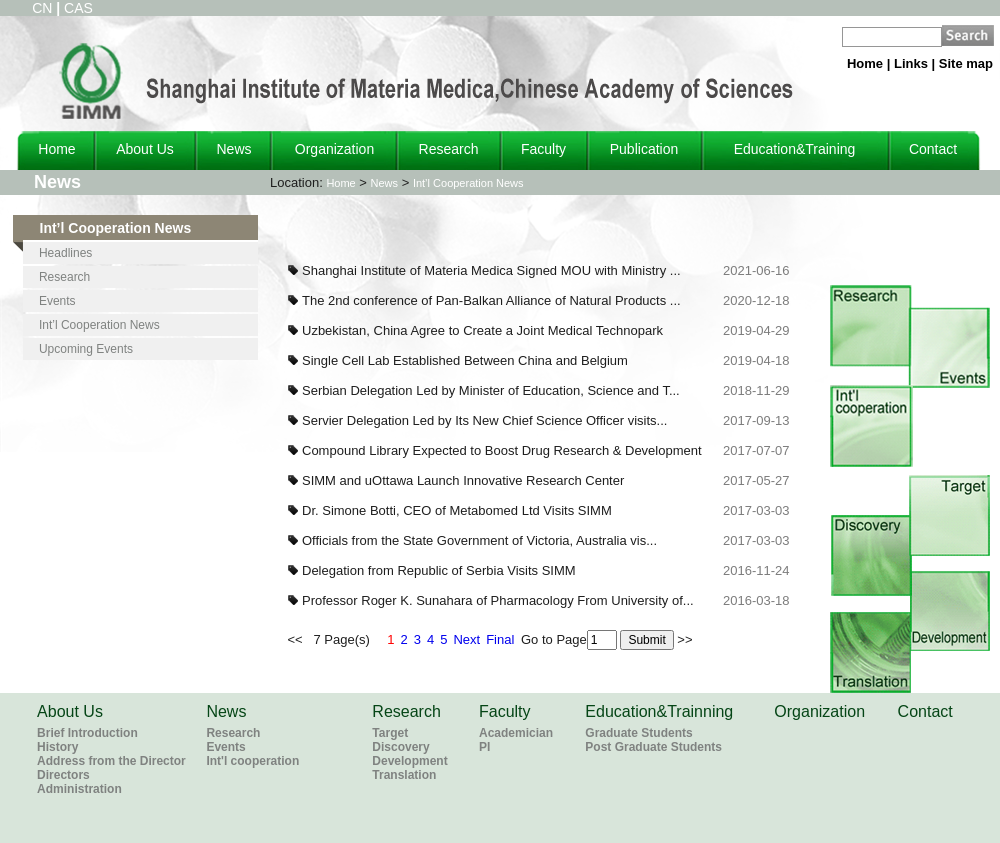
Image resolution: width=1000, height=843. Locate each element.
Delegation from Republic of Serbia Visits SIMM (439, 570)
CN (42, 8)
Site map (966, 63)
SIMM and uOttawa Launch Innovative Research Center (463, 480)
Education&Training (795, 149)
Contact (933, 149)
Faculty (543, 149)
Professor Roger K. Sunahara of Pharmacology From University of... (498, 600)
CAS (78, 8)
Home (865, 63)
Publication (644, 149)
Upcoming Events (86, 349)
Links (911, 63)
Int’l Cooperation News (468, 183)
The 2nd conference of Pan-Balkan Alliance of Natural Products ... (491, 300)
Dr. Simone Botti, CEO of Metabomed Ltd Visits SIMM (457, 510)
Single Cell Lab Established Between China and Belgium (465, 360)
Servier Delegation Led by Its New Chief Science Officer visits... (484, 420)
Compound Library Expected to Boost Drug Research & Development (502, 450)
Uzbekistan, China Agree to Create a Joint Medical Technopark (482, 330)
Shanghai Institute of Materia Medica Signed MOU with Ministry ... (491, 270)
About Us (145, 149)
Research (449, 149)
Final (500, 639)
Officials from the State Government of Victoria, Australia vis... (479, 540)
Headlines (65, 253)
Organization (334, 149)
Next (466, 639)
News (233, 149)
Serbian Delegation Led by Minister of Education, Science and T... (491, 390)
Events (57, 301)
